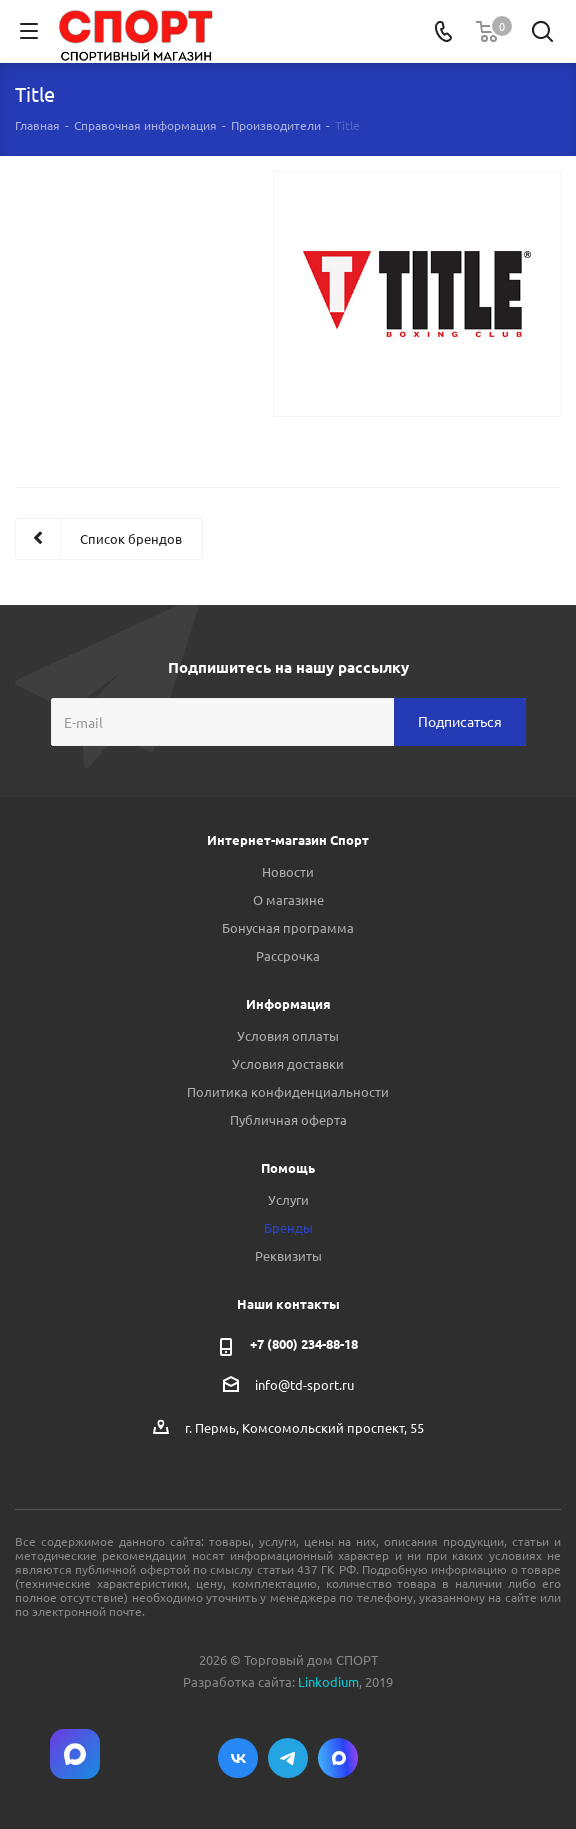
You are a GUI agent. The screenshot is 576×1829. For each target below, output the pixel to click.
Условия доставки (288, 1063)
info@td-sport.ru (304, 1383)
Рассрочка (288, 955)
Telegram (288, 1758)
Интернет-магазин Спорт (288, 839)
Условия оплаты (288, 1035)
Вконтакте (238, 1758)
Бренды (288, 1227)
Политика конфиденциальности (288, 1091)
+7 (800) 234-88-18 (304, 1343)
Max (338, 1758)
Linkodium (328, 1681)
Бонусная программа (288, 927)
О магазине (288, 899)
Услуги (288, 1199)
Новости (288, 871)
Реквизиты (288, 1255)
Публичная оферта (288, 1119)
